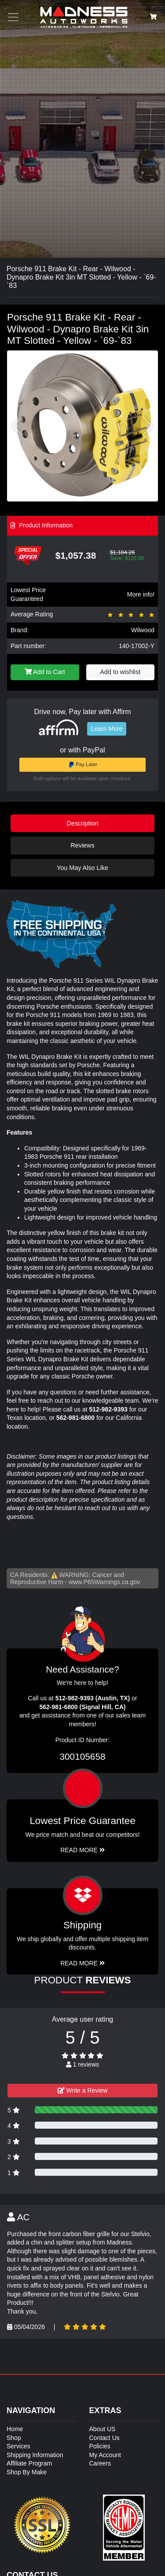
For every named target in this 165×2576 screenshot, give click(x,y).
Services (18, 2446)
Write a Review (83, 2090)
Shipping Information (35, 2454)
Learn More (107, 728)
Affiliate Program (29, 2463)
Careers (100, 2463)
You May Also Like (82, 867)
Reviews (82, 845)
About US (102, 2428)
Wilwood (142, 630)
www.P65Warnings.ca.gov (104, 1581)
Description (83, 823)
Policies (99, 2446)
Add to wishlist (120, 671)
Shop (14, 2437)
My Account (105, 2454)
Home (15, 2428)
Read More (82, 1850)
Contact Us (104, 2437)
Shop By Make (27, 2472)
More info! (140, 594)
